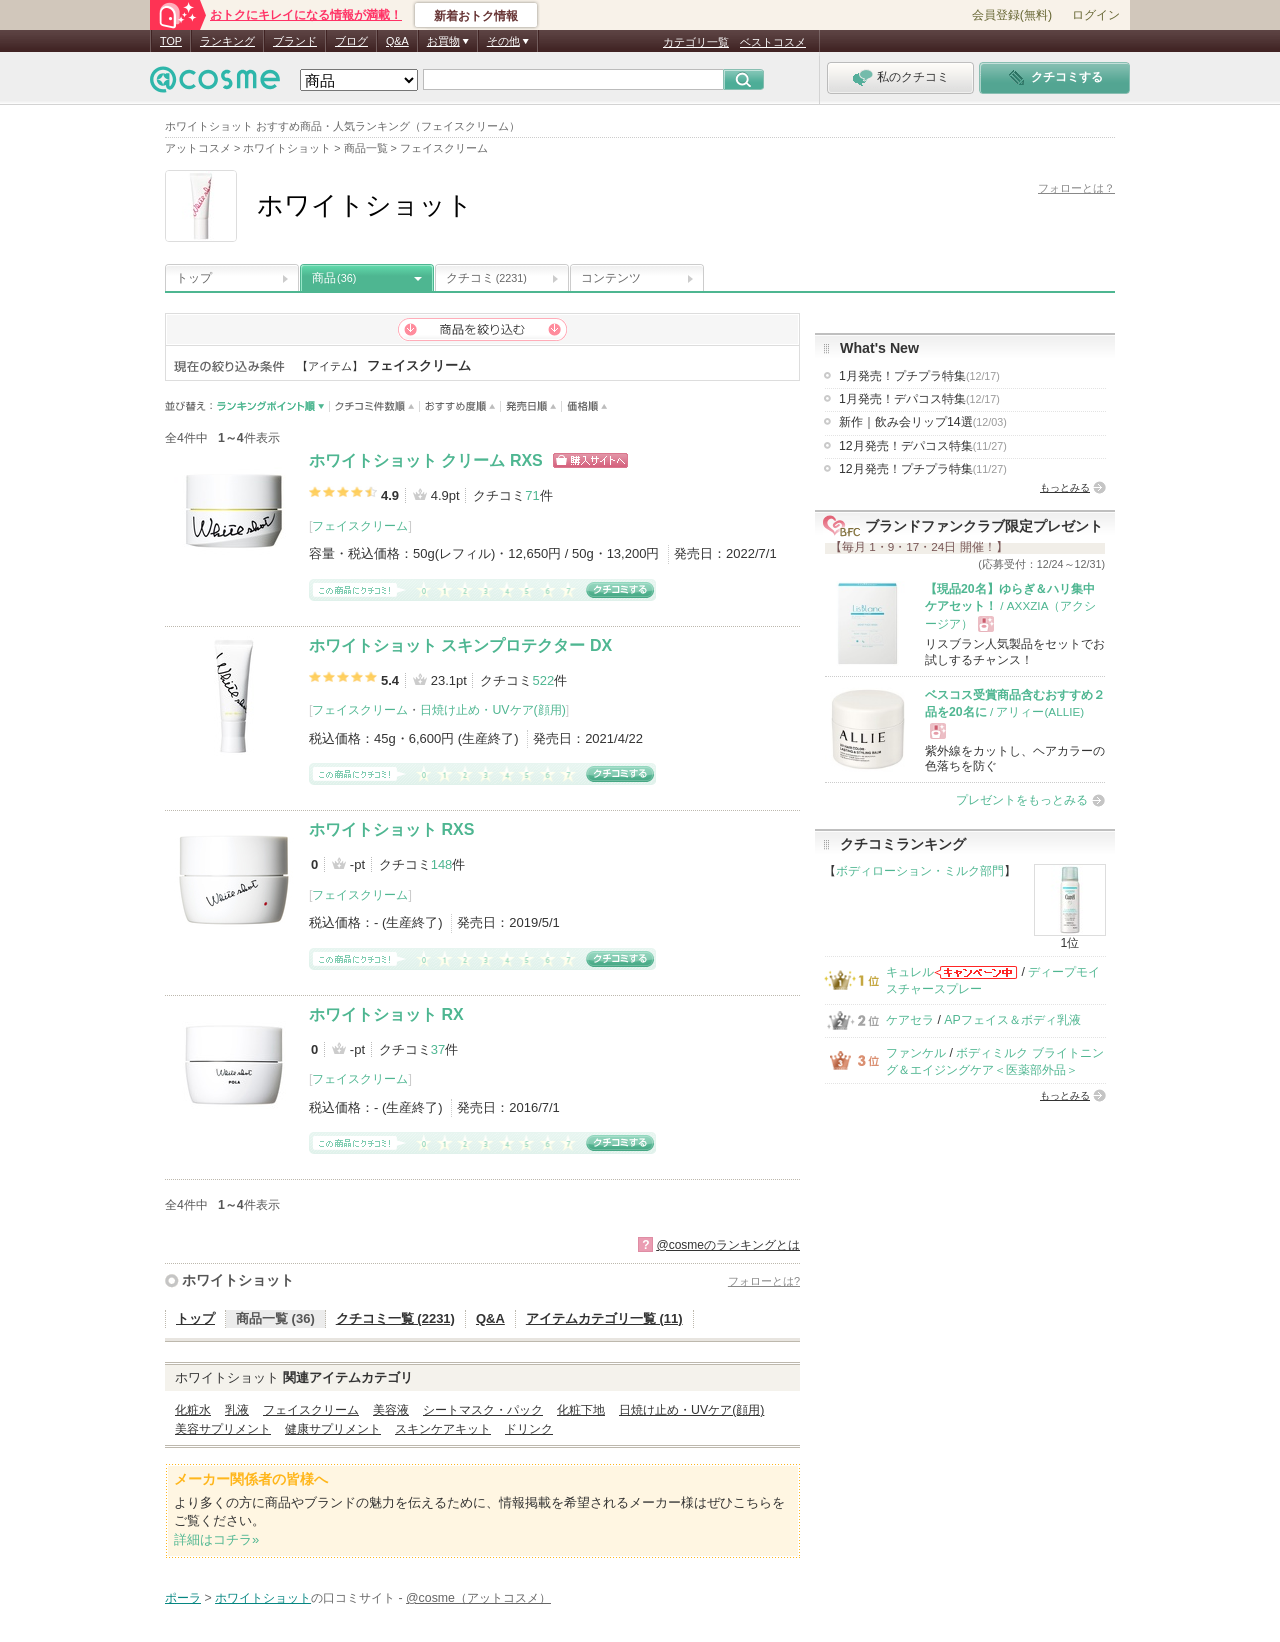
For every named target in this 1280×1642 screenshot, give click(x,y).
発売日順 (531, 406)
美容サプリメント (223, 1429)
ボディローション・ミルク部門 (920, 871)
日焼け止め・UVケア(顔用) (492, 710)
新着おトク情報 (476, 16)
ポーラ (183, 1598)
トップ (194, 278)
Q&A (397, 41)
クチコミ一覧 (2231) (395, 1318)
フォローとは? (764, 1281)
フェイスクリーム (360, 526)
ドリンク (529, 1429)
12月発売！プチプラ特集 (923, 469)
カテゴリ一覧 (696, 42)
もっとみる (1065, 487)
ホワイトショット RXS (391, 829)
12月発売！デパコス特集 (923, 446)
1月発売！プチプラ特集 (919, 376)
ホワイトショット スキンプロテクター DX (460, 645)
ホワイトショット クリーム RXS (426, 460)
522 (543, 680)
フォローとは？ (1076, 188)
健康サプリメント (333, 1429)
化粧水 (193, 1410)
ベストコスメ (773, 42)
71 (532, 495)
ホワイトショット (238, 1280)
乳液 (237, 1410)
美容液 (391, 1410)
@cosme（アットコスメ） (478, 1598)
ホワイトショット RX (386, 1014)
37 (438, 1049)
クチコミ (486, 278)
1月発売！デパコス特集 (919, 399)
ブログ (351, 41)
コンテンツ (611, 278)
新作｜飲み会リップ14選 (923, 422)
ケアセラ (910, 1020)
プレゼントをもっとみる (1022, 800)
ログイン (1096, 15)
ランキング (227, 41)
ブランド (295, 41)
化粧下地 (581, 1410)
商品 (334, 278)
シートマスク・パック (483, 1410)
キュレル (910, 972)
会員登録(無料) (1012, 15)
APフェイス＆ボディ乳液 (1012, 1020)
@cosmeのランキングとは (728, 1245)
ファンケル (916, 1053)
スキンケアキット (443, 1429)
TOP (171, 41)
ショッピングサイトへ (590, 460)
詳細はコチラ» (216, 1539)
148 (442, 864)
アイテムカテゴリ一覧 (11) (604, 1318)
